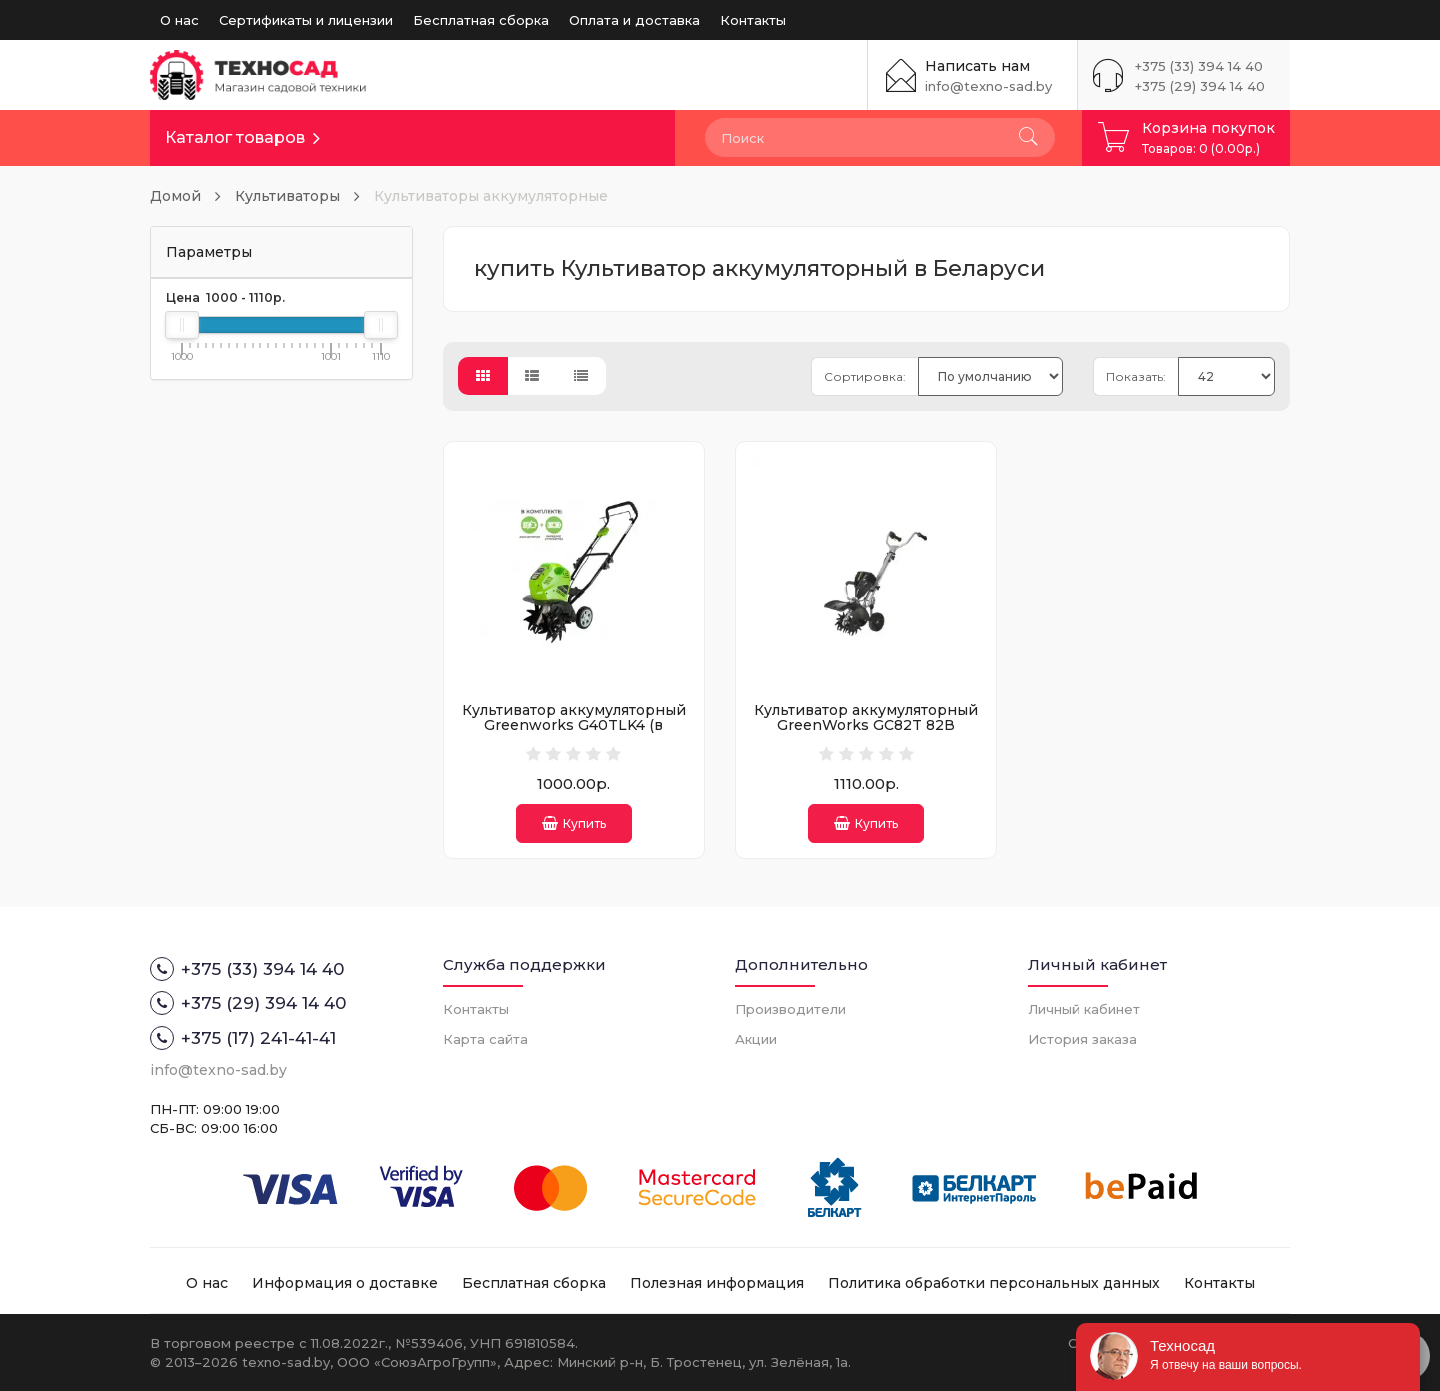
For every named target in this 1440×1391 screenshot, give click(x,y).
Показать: (1136, 376)
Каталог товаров (235, 137)
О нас (179, 20)
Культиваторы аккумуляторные (491, 196)
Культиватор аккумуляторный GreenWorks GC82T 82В (866, 717)
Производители (790, 1009)
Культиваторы (287, 196)
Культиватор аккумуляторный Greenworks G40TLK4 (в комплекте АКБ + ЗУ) (574, 725)
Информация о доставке (345, 1283)
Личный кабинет (1084, 1009)
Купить (574, 823)
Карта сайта (485, 1039)
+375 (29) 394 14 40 (1200, 86)
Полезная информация (717, 1283)
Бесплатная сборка (481, 20)
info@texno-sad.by (988, 86)
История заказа (1082, 1039)
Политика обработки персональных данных (994, 1283)
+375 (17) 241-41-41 (243, 1038)
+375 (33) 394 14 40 (1199, 66)
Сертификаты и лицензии (306, 20)
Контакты (753, 20)
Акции (756, 1039)
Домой (175, 196)
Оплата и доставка (634, 20)
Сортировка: (865, 376)
